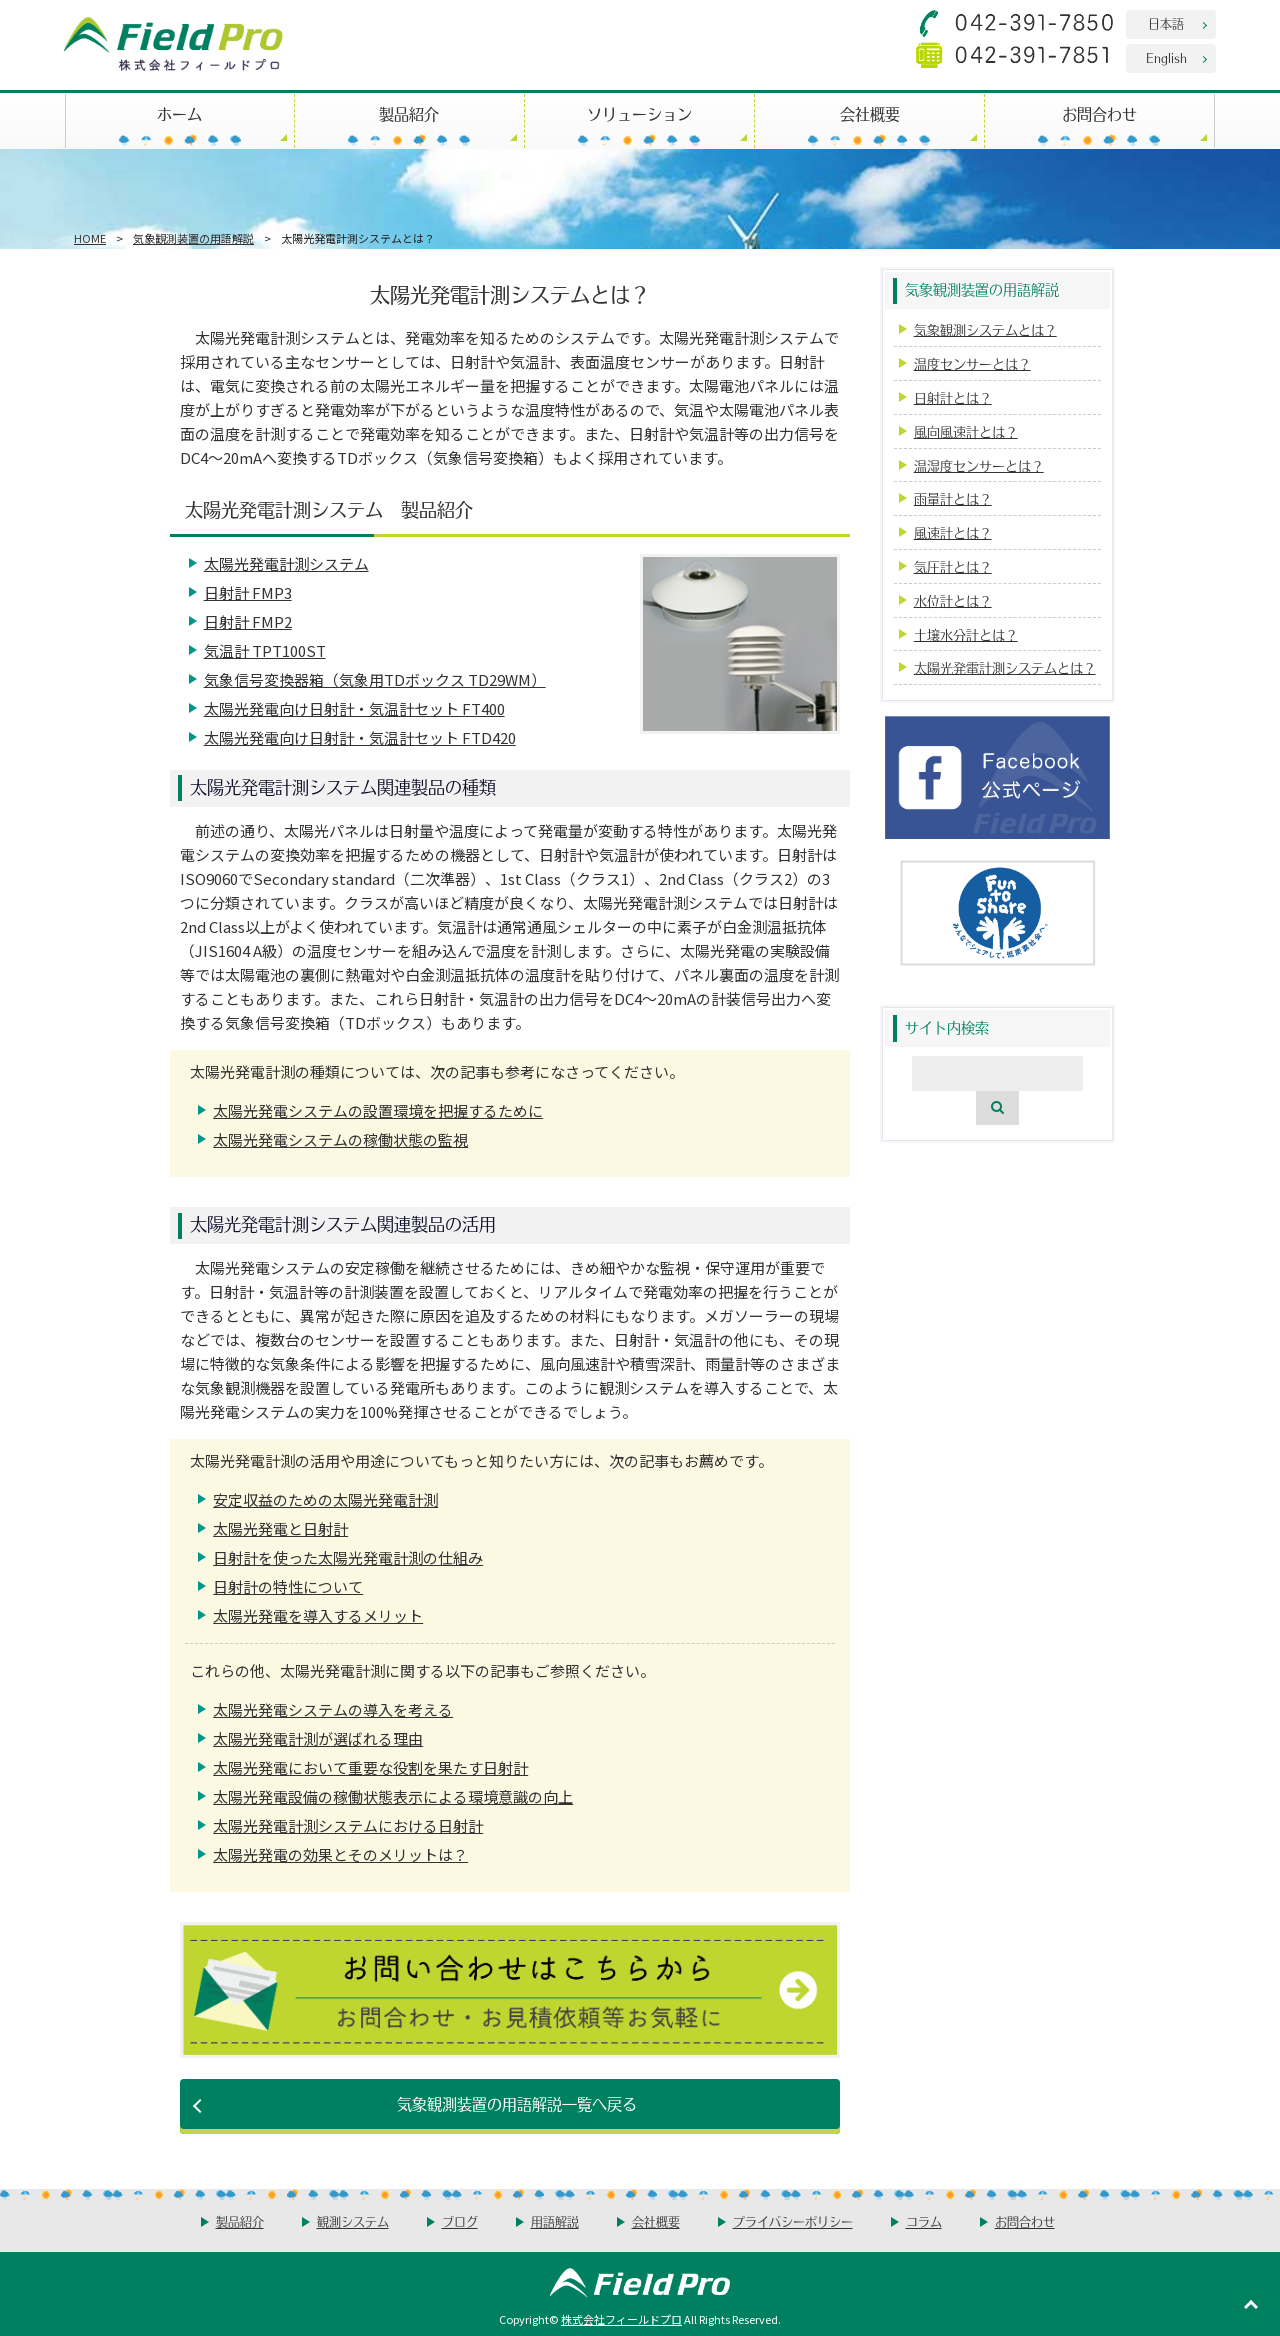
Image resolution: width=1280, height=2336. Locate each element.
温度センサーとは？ (972, 363)
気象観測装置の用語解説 (193, 238)
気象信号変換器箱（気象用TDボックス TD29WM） (375, 679)
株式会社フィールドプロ (621, 2319)
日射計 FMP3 (248, 592)
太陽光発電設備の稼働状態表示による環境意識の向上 (393, 1796)
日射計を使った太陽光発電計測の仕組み (348, 1557)
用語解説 (555, 2221)
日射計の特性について (288, 1586)
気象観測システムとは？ (985, 329)
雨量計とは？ (953, 498)
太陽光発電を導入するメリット (318, 1615)
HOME (90, 238)
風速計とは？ (953, 532)
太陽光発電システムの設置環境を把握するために (378, 1110)
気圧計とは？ (953, 566)
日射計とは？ (953, 397)
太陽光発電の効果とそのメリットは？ (340, 1854)
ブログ (460, 2221)
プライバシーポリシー (793, 2221)
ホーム (179, 113)
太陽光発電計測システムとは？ (1005, 667)
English (1166, 57)
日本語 (1166, 23)
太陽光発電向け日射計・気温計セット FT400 (354, 708)
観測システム (353, 2221)
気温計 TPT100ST (265, 650)
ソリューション (639, 113)
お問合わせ (1099, 113)
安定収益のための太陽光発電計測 (325, 1499)
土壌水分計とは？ (966, 634)
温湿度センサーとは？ (979, 465)
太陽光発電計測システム (286, 563)
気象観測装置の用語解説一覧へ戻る (517, 2103)
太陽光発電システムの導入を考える (333, 1709)
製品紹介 (409, 113)
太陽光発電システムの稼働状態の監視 (340, 1139)
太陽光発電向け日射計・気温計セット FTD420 (360, 737)
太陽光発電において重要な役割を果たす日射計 (370, 1767)
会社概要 (870, 113)
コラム (924, 2221)
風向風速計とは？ (966, 431)
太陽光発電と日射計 (280, 1528)
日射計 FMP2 (248, 621)
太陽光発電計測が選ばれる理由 (318, 1738)
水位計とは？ (953, 600)
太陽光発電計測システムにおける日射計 (348, 1825)
